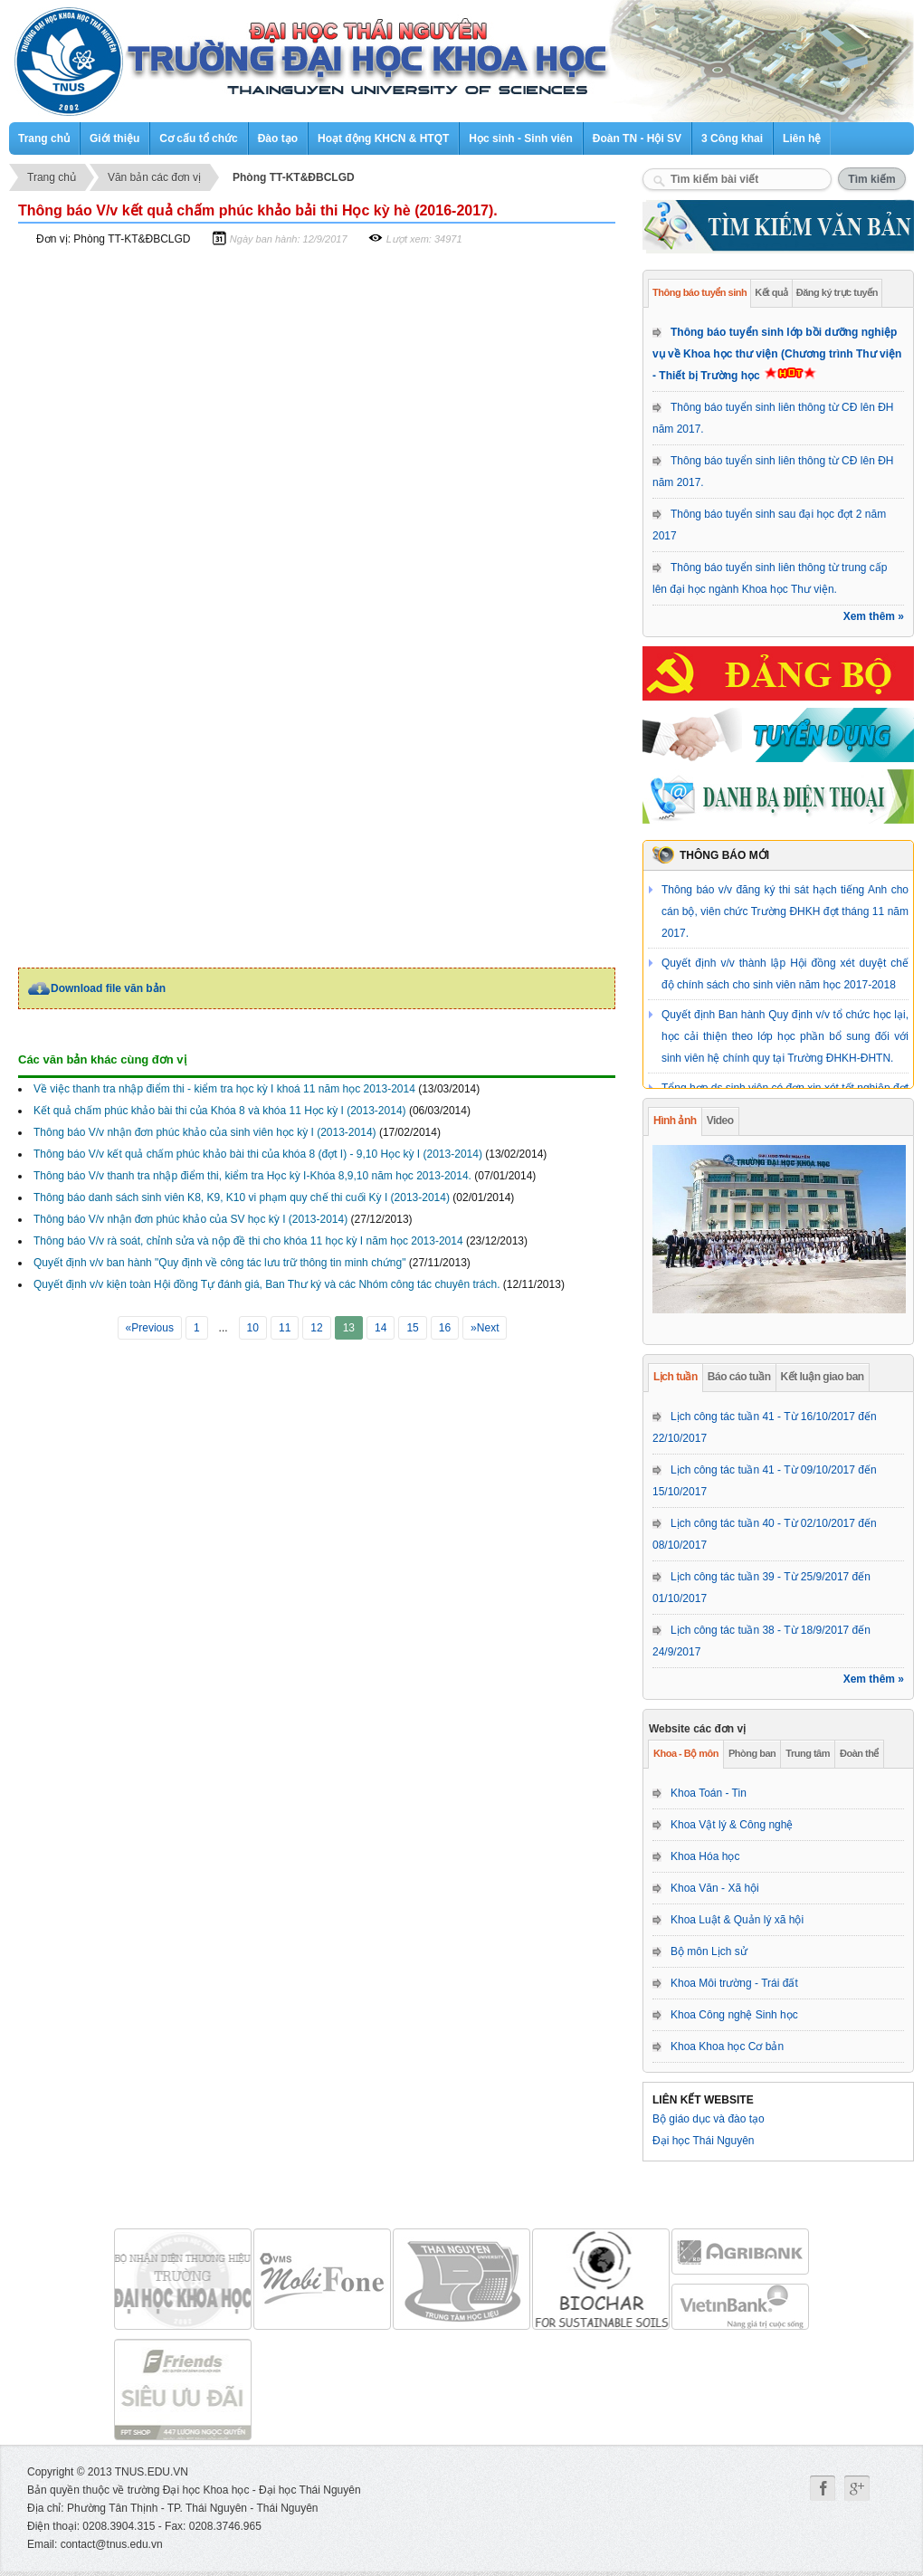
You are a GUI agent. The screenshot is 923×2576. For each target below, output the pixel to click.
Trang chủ (44, 138)
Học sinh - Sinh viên (520, 138)
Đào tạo (278, 138)
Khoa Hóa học (705, 1856)
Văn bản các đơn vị (154, 177)
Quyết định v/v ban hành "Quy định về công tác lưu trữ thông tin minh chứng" (219, 1262)
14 (380, 1327)
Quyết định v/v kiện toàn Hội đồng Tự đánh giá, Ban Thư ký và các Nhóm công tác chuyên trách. (266, 1284)
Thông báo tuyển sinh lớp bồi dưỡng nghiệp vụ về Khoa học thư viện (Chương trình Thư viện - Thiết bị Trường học (776, 354)
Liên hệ (802, 138)
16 (445, 1327)
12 (316, 1327)
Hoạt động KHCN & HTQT (383, 138)
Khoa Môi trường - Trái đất (734, 1983)
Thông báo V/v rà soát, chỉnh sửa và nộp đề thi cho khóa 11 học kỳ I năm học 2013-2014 (248, 1241)
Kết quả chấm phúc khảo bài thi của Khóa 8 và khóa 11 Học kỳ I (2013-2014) (219, 1110)
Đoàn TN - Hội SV (637, 138)
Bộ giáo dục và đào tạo (708, 2119)
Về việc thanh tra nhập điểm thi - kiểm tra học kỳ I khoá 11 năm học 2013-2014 (224, 1089)
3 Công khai (732, 138)
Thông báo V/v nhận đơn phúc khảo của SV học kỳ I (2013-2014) (190, 1219)
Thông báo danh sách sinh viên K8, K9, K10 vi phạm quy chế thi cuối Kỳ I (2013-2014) (241, 1197)
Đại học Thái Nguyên (703, 2140)
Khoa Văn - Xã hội (715, 1888)
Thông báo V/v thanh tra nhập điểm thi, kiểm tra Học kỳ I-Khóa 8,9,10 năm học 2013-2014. (252, 1175)
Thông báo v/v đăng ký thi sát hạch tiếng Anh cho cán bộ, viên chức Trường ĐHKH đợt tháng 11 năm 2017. (785, 911)
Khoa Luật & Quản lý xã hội (737, 1919)
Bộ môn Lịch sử (709, 1951)
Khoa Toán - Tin (709, 1793)
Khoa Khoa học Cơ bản (727, 2046)
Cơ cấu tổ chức (198, 138)
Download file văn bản (108, 988)
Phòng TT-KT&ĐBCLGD (294, 177)
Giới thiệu (114, 138)
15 (412, 1327)
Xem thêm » (873, 616)
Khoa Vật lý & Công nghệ (732, 1824)
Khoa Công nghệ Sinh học (734, 2014)
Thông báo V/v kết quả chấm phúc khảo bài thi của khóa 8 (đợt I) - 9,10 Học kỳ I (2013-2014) (257, 1154)
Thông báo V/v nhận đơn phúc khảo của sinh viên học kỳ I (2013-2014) (204, 1132)
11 (284, 1327)
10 (253, 1327)
